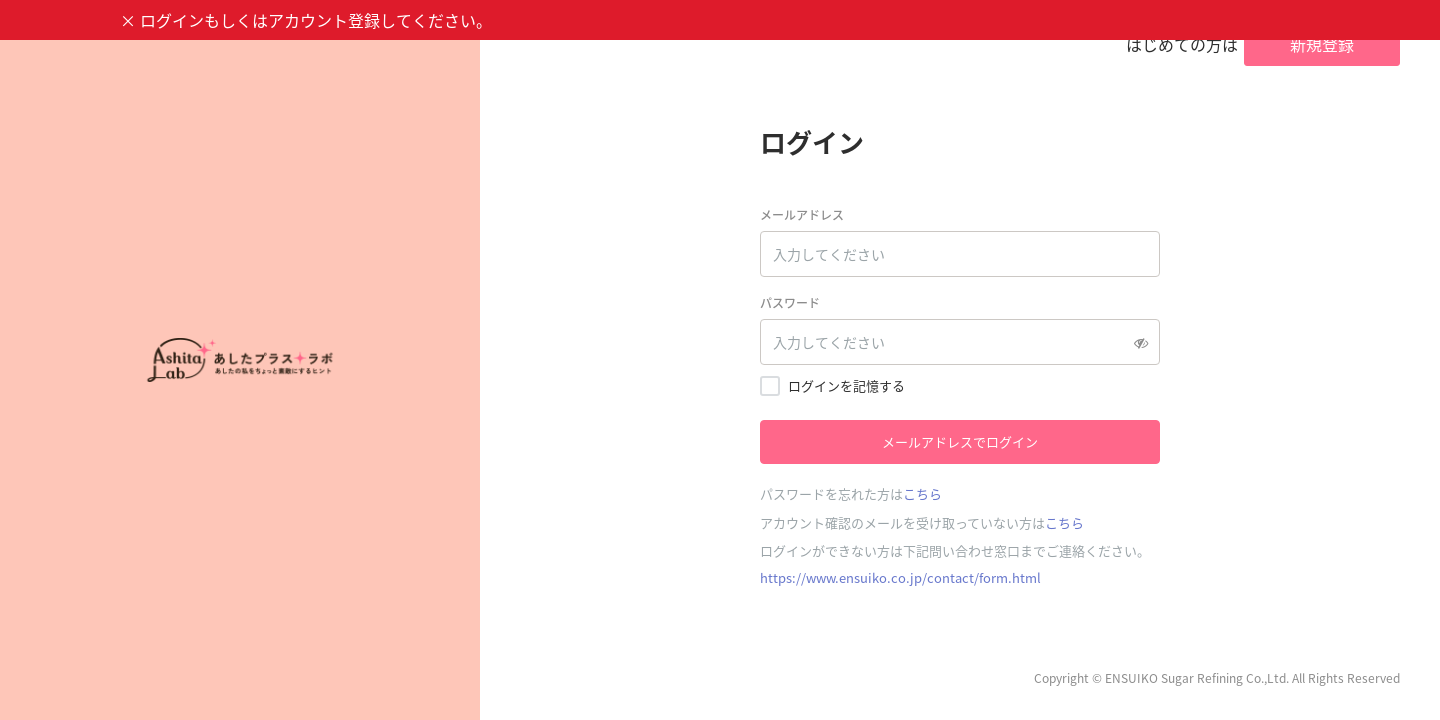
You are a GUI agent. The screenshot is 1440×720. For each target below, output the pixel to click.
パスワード (790, 303)
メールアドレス (802, 215)
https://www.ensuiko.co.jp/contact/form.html (900, 577)
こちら (922, 493)
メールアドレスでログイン (960, 441)
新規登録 (1322, 44)
